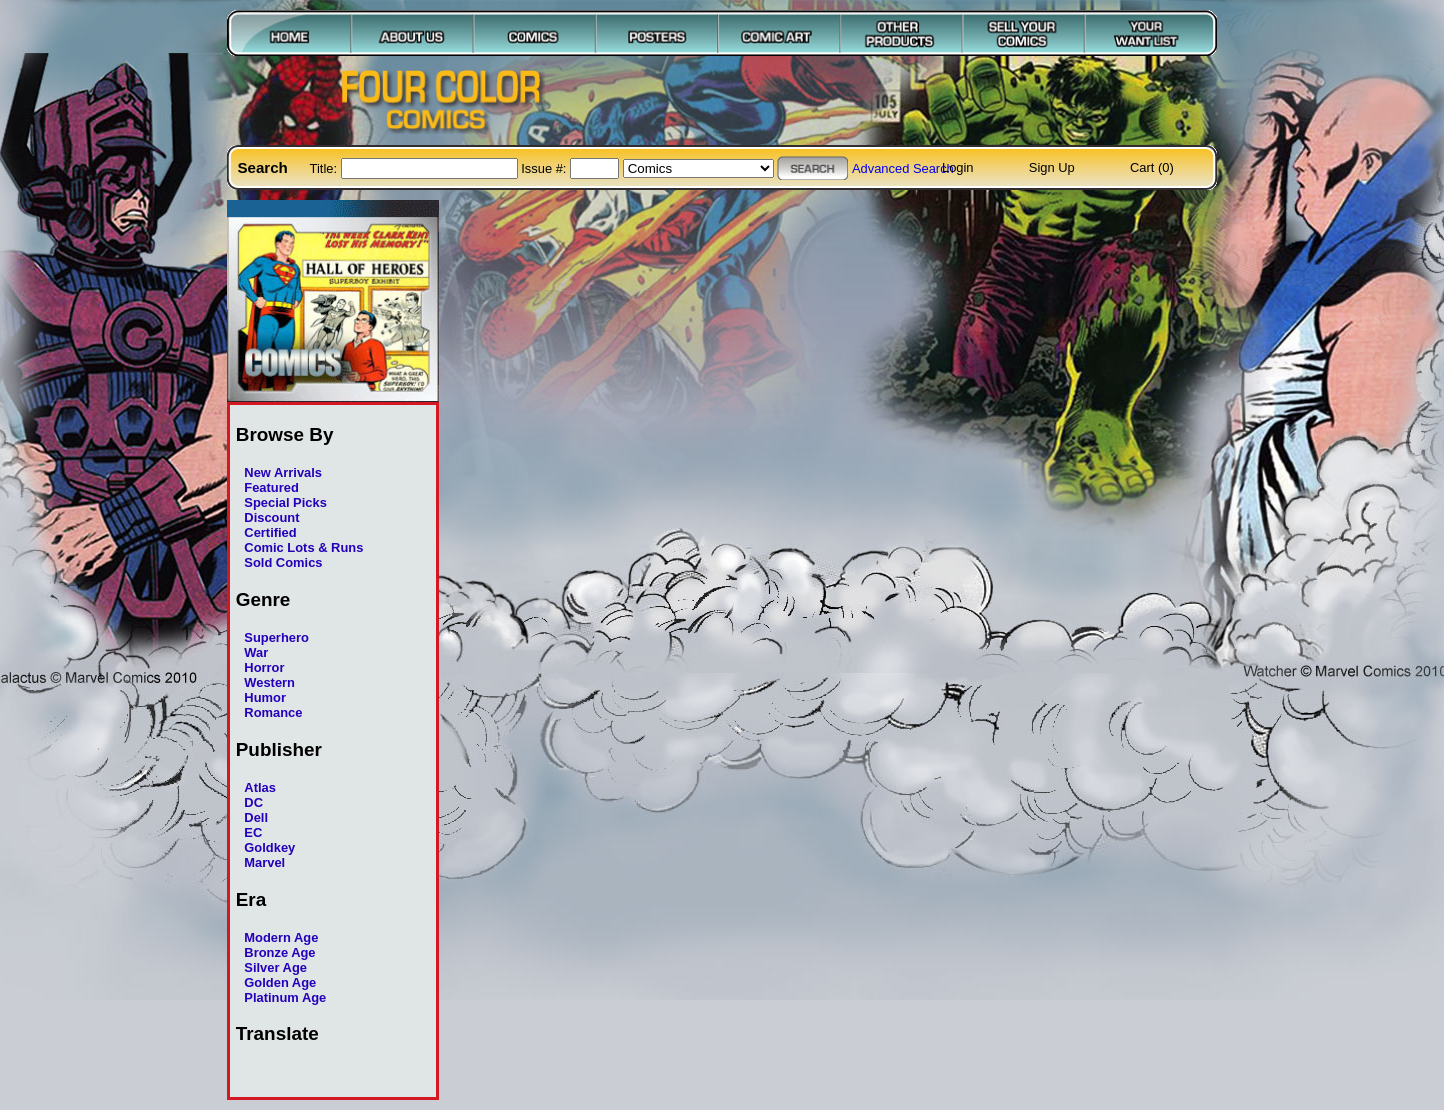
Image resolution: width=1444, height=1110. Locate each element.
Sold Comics (283, 562)
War (256, 652)
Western (269, 682)
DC (253, 802)
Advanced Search (903, 168)
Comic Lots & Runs (303, 547)
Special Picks (285, 502)
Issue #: (545, 168)
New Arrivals (283, 472)
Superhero (276, 637)
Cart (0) (1152, 167)
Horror (264, 667)
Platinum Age (285, 997)
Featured (271, 487)
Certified (270, 532)
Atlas (260, 787)
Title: (325, 168)
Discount (271, 517)
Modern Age (281, 937)
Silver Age (275, 967)
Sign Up (1052, 167)
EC (253, 832)
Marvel (264, 862)
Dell (256, 817)
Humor (265, 697)
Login (958, 167)
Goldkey (269, 847)
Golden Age (280, 982)
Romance (273, 712)
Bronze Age (279, 952)
